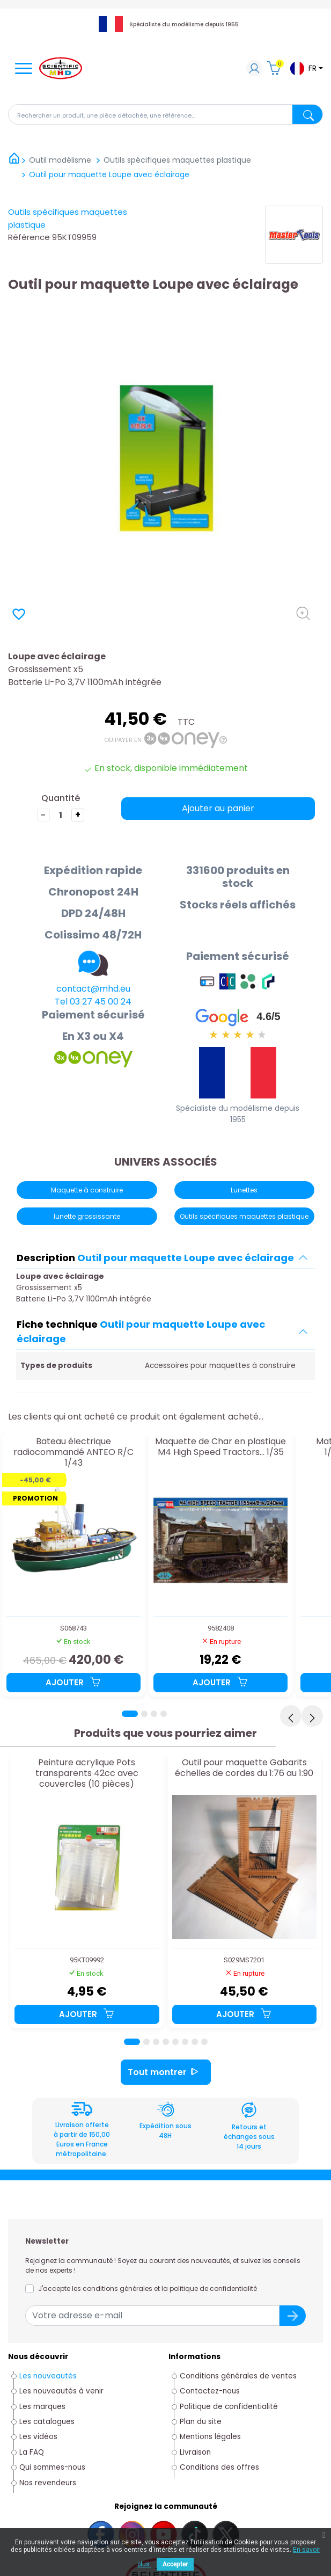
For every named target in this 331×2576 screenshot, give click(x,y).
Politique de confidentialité (229, 2407)
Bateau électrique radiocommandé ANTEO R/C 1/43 (73, 1452)
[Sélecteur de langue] (306, 68)
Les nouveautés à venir (61, 2391)
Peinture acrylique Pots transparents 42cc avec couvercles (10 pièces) (86, 1773)
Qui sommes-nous (52, 2467)
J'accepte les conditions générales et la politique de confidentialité (147, 2288)
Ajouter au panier (218, 808)
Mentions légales (210, 2437)
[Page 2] (144, 1714)
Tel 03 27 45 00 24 (93, 1001)
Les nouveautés (48, 2376)
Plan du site (201, 2422)
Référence (29, 237)
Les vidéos (38, 2437)
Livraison (195, 2452)
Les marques (42, 2407)
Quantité (60, 798)
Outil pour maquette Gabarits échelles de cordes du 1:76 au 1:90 (244, 1768)
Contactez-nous (210, 2391)
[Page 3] (154, 1714)
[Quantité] (60, 815)
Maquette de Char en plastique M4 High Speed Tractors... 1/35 (220, 1447)
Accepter (175, 2564)
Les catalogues (47, 2422)
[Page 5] (175, 2042)
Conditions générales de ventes (238, 2376)
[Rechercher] (165, 114)
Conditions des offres (220, 2467)
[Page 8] (204, 2042)
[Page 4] (163, 1714)
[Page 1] (130, 1714)
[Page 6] (185, 2042)
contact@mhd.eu (93, 989)
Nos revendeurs (47, 2483)
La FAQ (31, 2452)
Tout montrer (166, 2072)
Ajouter (73, 1682)
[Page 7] (195, 2042)
